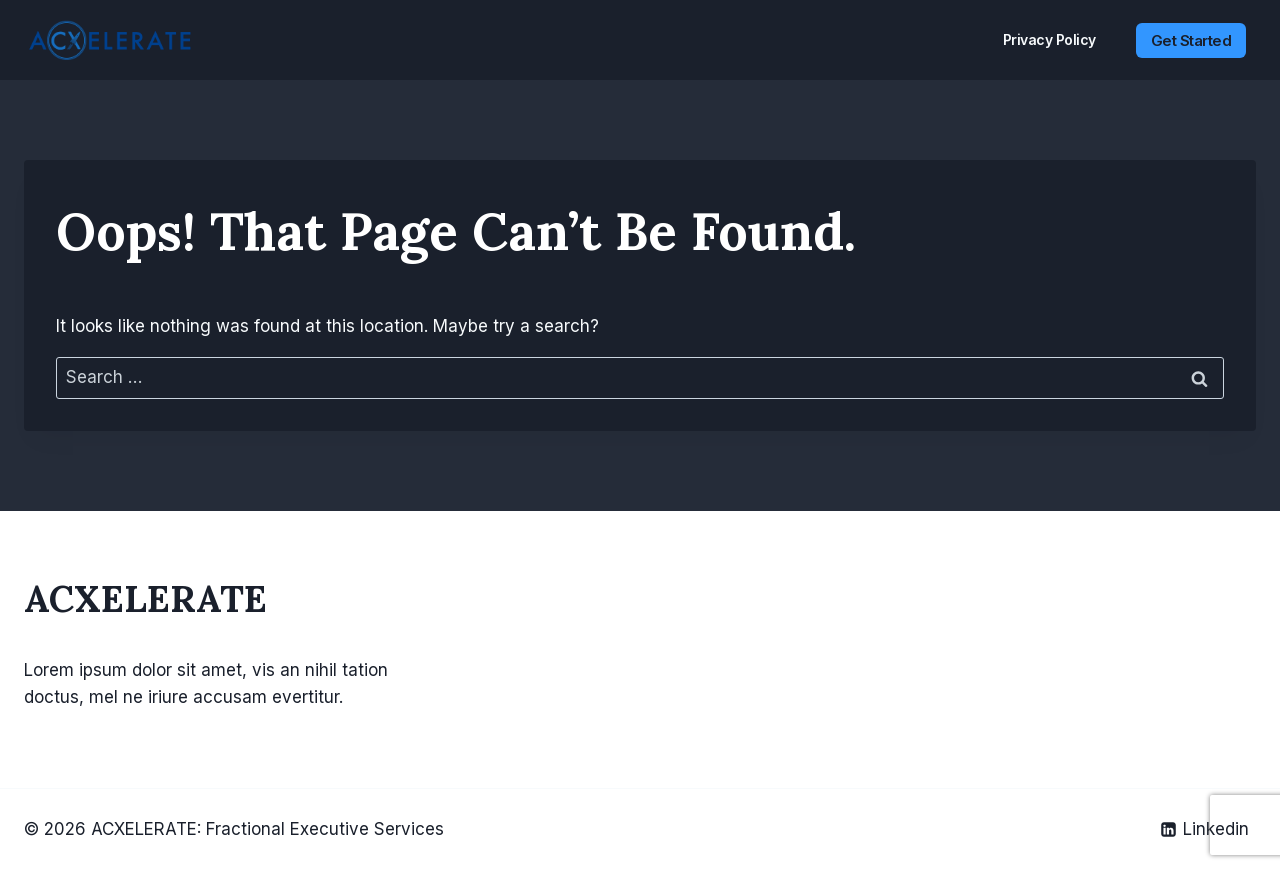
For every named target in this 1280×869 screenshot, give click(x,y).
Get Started (1191, 40)
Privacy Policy (1049, 39)
